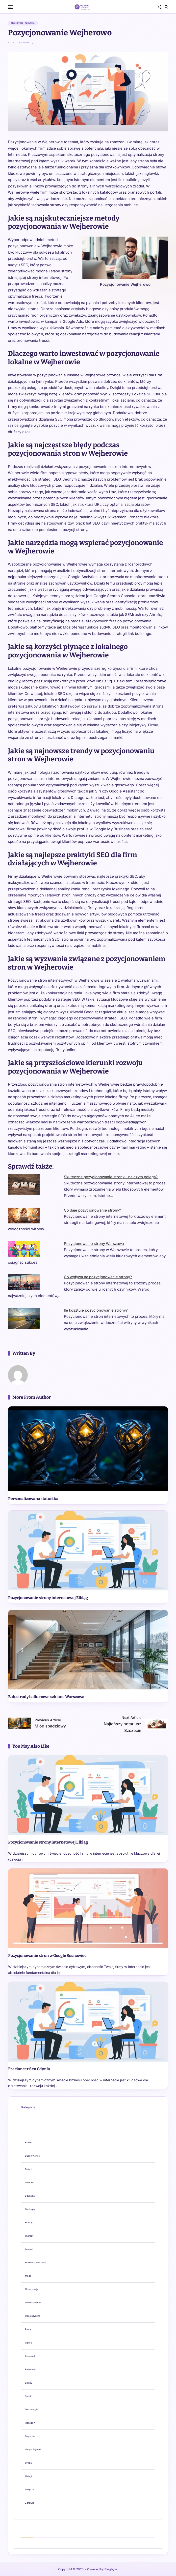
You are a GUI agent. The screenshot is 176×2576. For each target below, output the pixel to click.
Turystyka (30, 2435)
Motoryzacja (31, 2288)
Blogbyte (110, 2568)
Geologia (30, 2208)
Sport (28, 2395)
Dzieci (28, 2168)
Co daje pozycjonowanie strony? (92, 1211)
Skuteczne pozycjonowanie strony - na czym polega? (111, 1178)
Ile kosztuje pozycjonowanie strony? (96, 1311)
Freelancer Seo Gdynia (29, 2068)
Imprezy (29, 2235)
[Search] (166, 7)
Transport (30, 2422)
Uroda (28, 2462)
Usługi (28, 2475)
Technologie (31, 2408)
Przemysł (30, 2355)
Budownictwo (32, 2155)
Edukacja (30, 2195)
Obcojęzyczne (32, 2315)
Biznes (28, 2141)
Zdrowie (29, 2502)
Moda (28, 2275)
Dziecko (29, 2181)
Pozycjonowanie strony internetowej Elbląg (48, 1599)
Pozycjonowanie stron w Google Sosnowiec (47, 1954)
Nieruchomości (33, 2301)
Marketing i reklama (23, 24)
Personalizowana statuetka (33, 1499)
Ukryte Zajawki (33, 2448)
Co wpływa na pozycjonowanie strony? (98, 1278)
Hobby (28, 2221)
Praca (28, 2328)
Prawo (28, 2341)
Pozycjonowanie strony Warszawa (94, 1244)
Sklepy (28, 2382)
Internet (29, 2248)
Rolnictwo (30, 2368)
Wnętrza (29, 2488)
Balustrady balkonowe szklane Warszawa (46, 1698)
